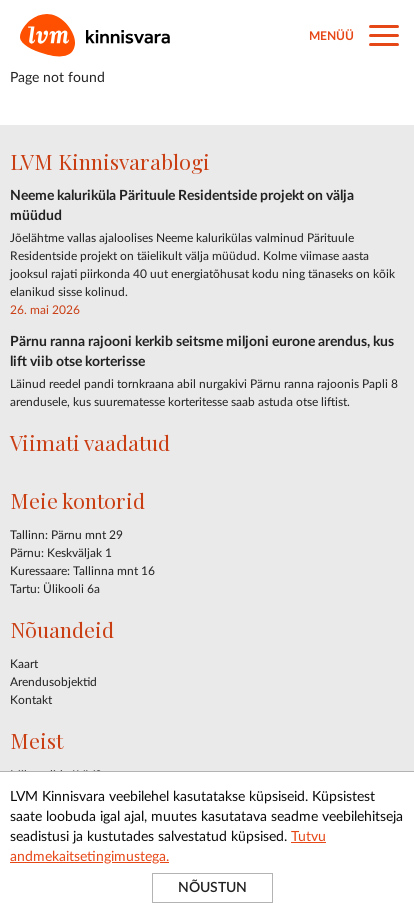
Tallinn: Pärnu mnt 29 (66, 535)
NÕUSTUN (212, 888)
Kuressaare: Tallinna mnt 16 (82, 571)
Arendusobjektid (53, 682)
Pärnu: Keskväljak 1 (61, 553)
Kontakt (31, 700)
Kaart (24, 664)
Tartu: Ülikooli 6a (55, 589)
